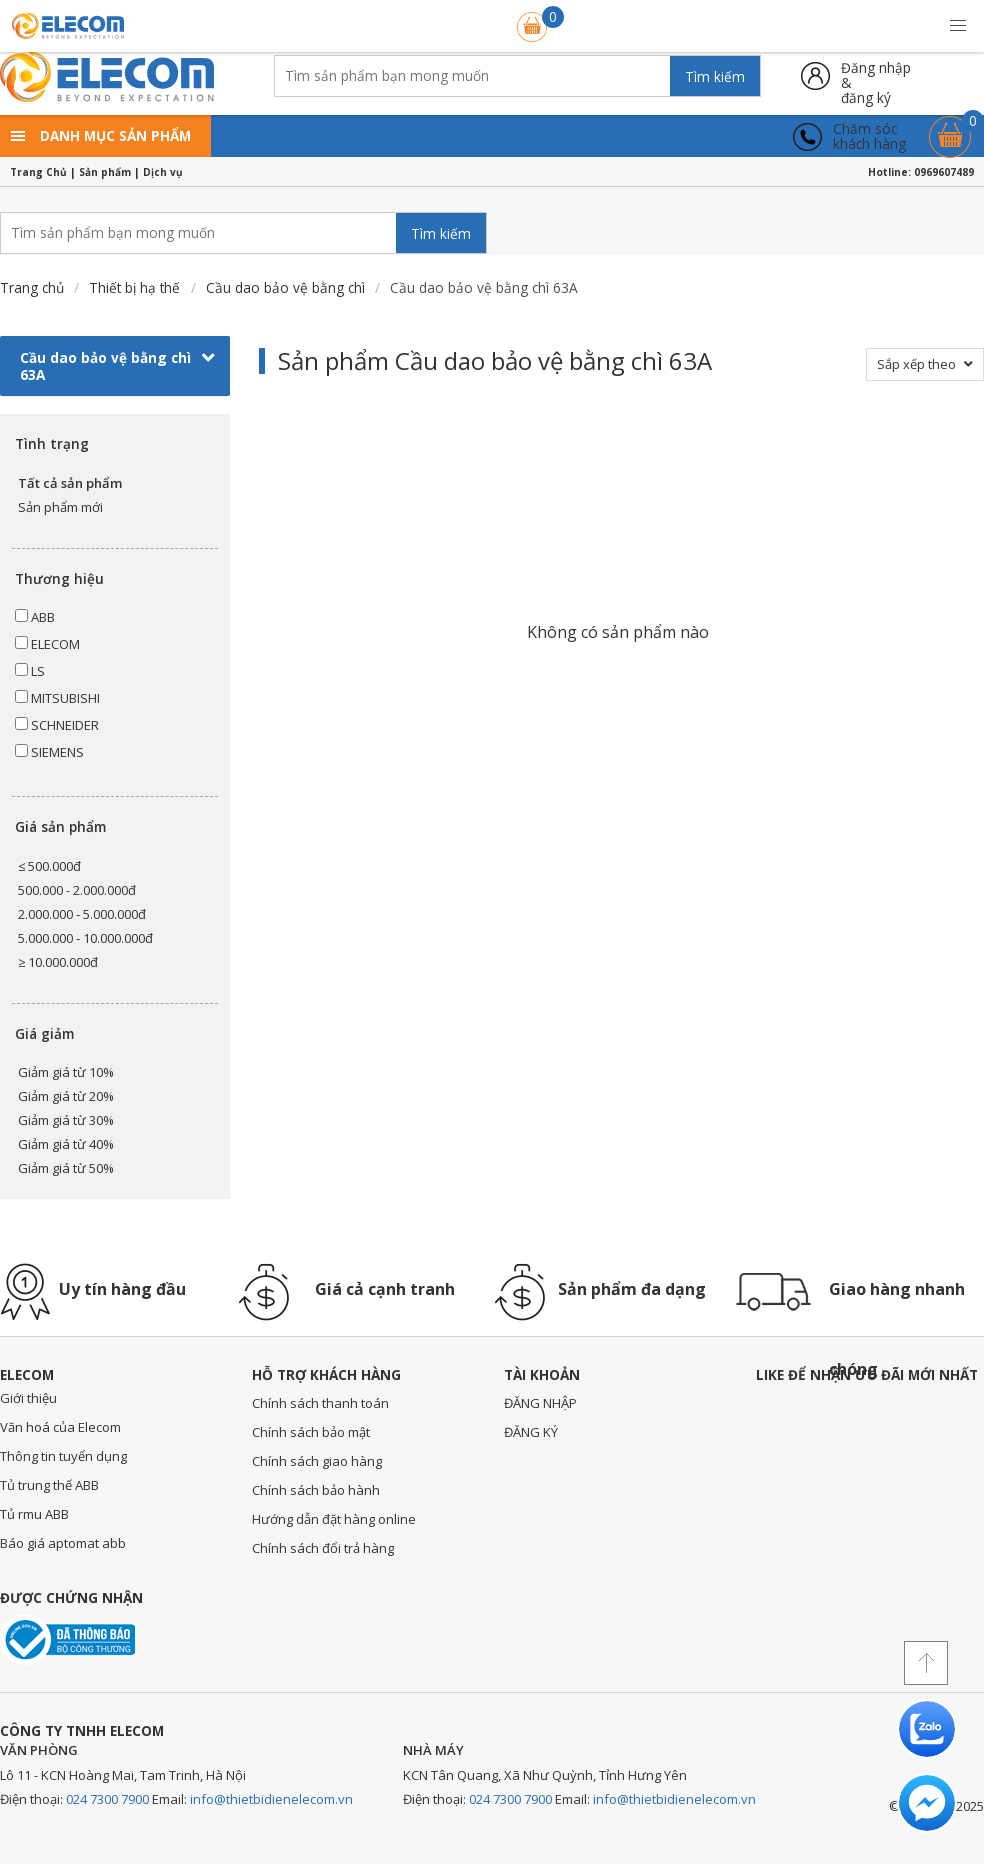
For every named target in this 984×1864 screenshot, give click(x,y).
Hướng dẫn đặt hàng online (334, 1519)
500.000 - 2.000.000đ (77, 890)
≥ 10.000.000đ (58, 962)
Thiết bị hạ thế (134, 287)
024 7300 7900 (107, 1799)
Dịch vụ (163, 172)
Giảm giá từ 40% (66, 1144)
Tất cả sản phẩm (70, 483)
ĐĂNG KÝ (531, 1432)
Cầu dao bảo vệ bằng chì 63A (117, 366)
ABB (35, 617)
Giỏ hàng (950, 127)
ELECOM (47, 644)
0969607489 (944, 172)
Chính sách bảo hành (316, 1490)
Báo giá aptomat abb (63, 1543)
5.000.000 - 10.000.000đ (85, 938)
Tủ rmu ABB (34, 1514)
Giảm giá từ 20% (66, 1096)
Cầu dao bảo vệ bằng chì (285, 287)
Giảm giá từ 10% (66, 1072)
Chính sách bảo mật (311, 1432)
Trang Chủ (38, 172)
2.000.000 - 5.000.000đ (82, 914)
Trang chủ (32, 287)
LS (30, 671)
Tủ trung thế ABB (49, 1485)
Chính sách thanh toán (320, 1403)
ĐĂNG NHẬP (540, 1403)
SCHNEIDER (57, 725)
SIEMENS (49, 752)
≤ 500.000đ (49, 866)
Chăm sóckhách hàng (869, 136)
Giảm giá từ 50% (66, 1168)
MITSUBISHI (57, 698)
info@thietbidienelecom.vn (271, 1799)
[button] (958, 26)
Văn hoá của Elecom (60, 1427)
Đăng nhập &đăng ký (876, 75)
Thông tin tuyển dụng (63, 1456)
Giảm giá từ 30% (66, 1120)
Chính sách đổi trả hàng (323, 1548)
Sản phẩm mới (60, 507)
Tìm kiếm (715, 76)
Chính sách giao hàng (317, 1461)
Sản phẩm (105, 172)
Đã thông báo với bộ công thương (67, 1639)
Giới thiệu (28, 1398)
